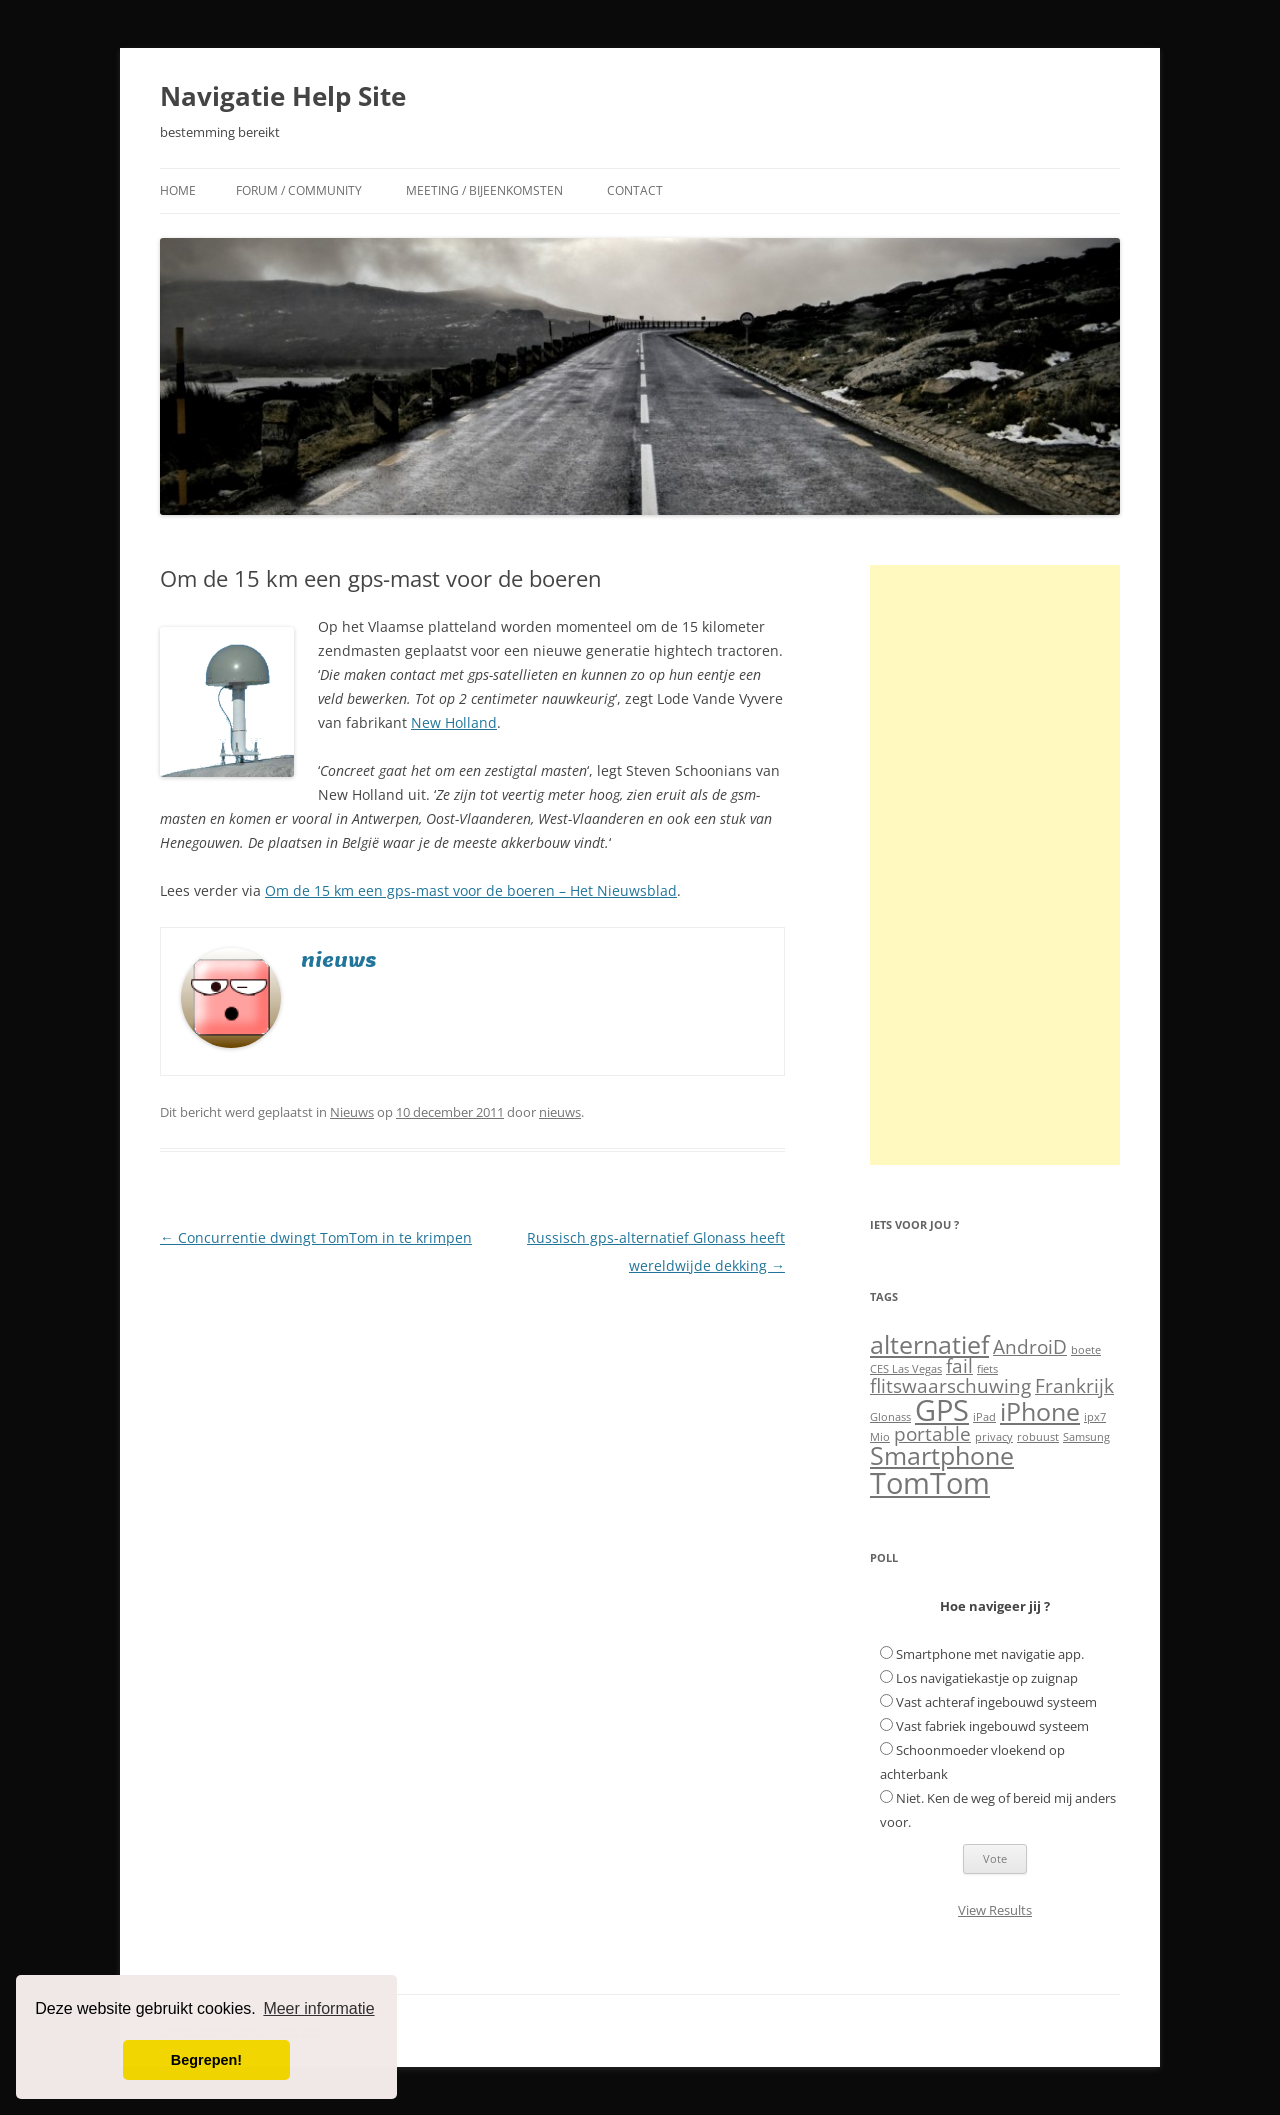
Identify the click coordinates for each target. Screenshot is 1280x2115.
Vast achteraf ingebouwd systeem (996, 1702)
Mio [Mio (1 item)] (880, 1437)
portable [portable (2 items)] (932, 1434)
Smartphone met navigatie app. (990, 1654)
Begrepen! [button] (206, 2060)
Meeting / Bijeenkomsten (484, 190)
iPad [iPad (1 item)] (984, 1417)
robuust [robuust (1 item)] (1038, 1437)
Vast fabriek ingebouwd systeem (992, 1726)
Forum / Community (299, 190)
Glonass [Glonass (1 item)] (890, 1417)
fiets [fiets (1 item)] (987, 1369)
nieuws (560, 1112)
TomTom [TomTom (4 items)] (930, 1483)
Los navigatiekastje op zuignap (987, 1678)
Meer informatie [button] (318, 2008)
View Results (995, 1910)
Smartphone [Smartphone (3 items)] (942, 1455)
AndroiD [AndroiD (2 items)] (1030, 1347)
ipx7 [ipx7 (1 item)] (1095, 1417)
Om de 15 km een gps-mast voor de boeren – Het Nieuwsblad (471, 890)
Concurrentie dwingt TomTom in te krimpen (316, 1237)
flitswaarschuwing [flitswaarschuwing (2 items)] (950, 1386)
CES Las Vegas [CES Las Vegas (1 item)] (906, 1369)
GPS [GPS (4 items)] (942, 1410)
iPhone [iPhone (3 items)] (1040, 1411)
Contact (635, 190)
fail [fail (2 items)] (959, 1366)
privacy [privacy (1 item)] (994, 1437)
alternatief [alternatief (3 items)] (929, 1344)
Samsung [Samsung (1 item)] (1086, 1437)
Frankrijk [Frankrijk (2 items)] (1074, 1386)
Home (178, 190)
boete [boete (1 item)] (1086, 1350)
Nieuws (352, 1112)
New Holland (454, 722)
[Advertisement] (995, 865)
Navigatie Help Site (283, 96)
